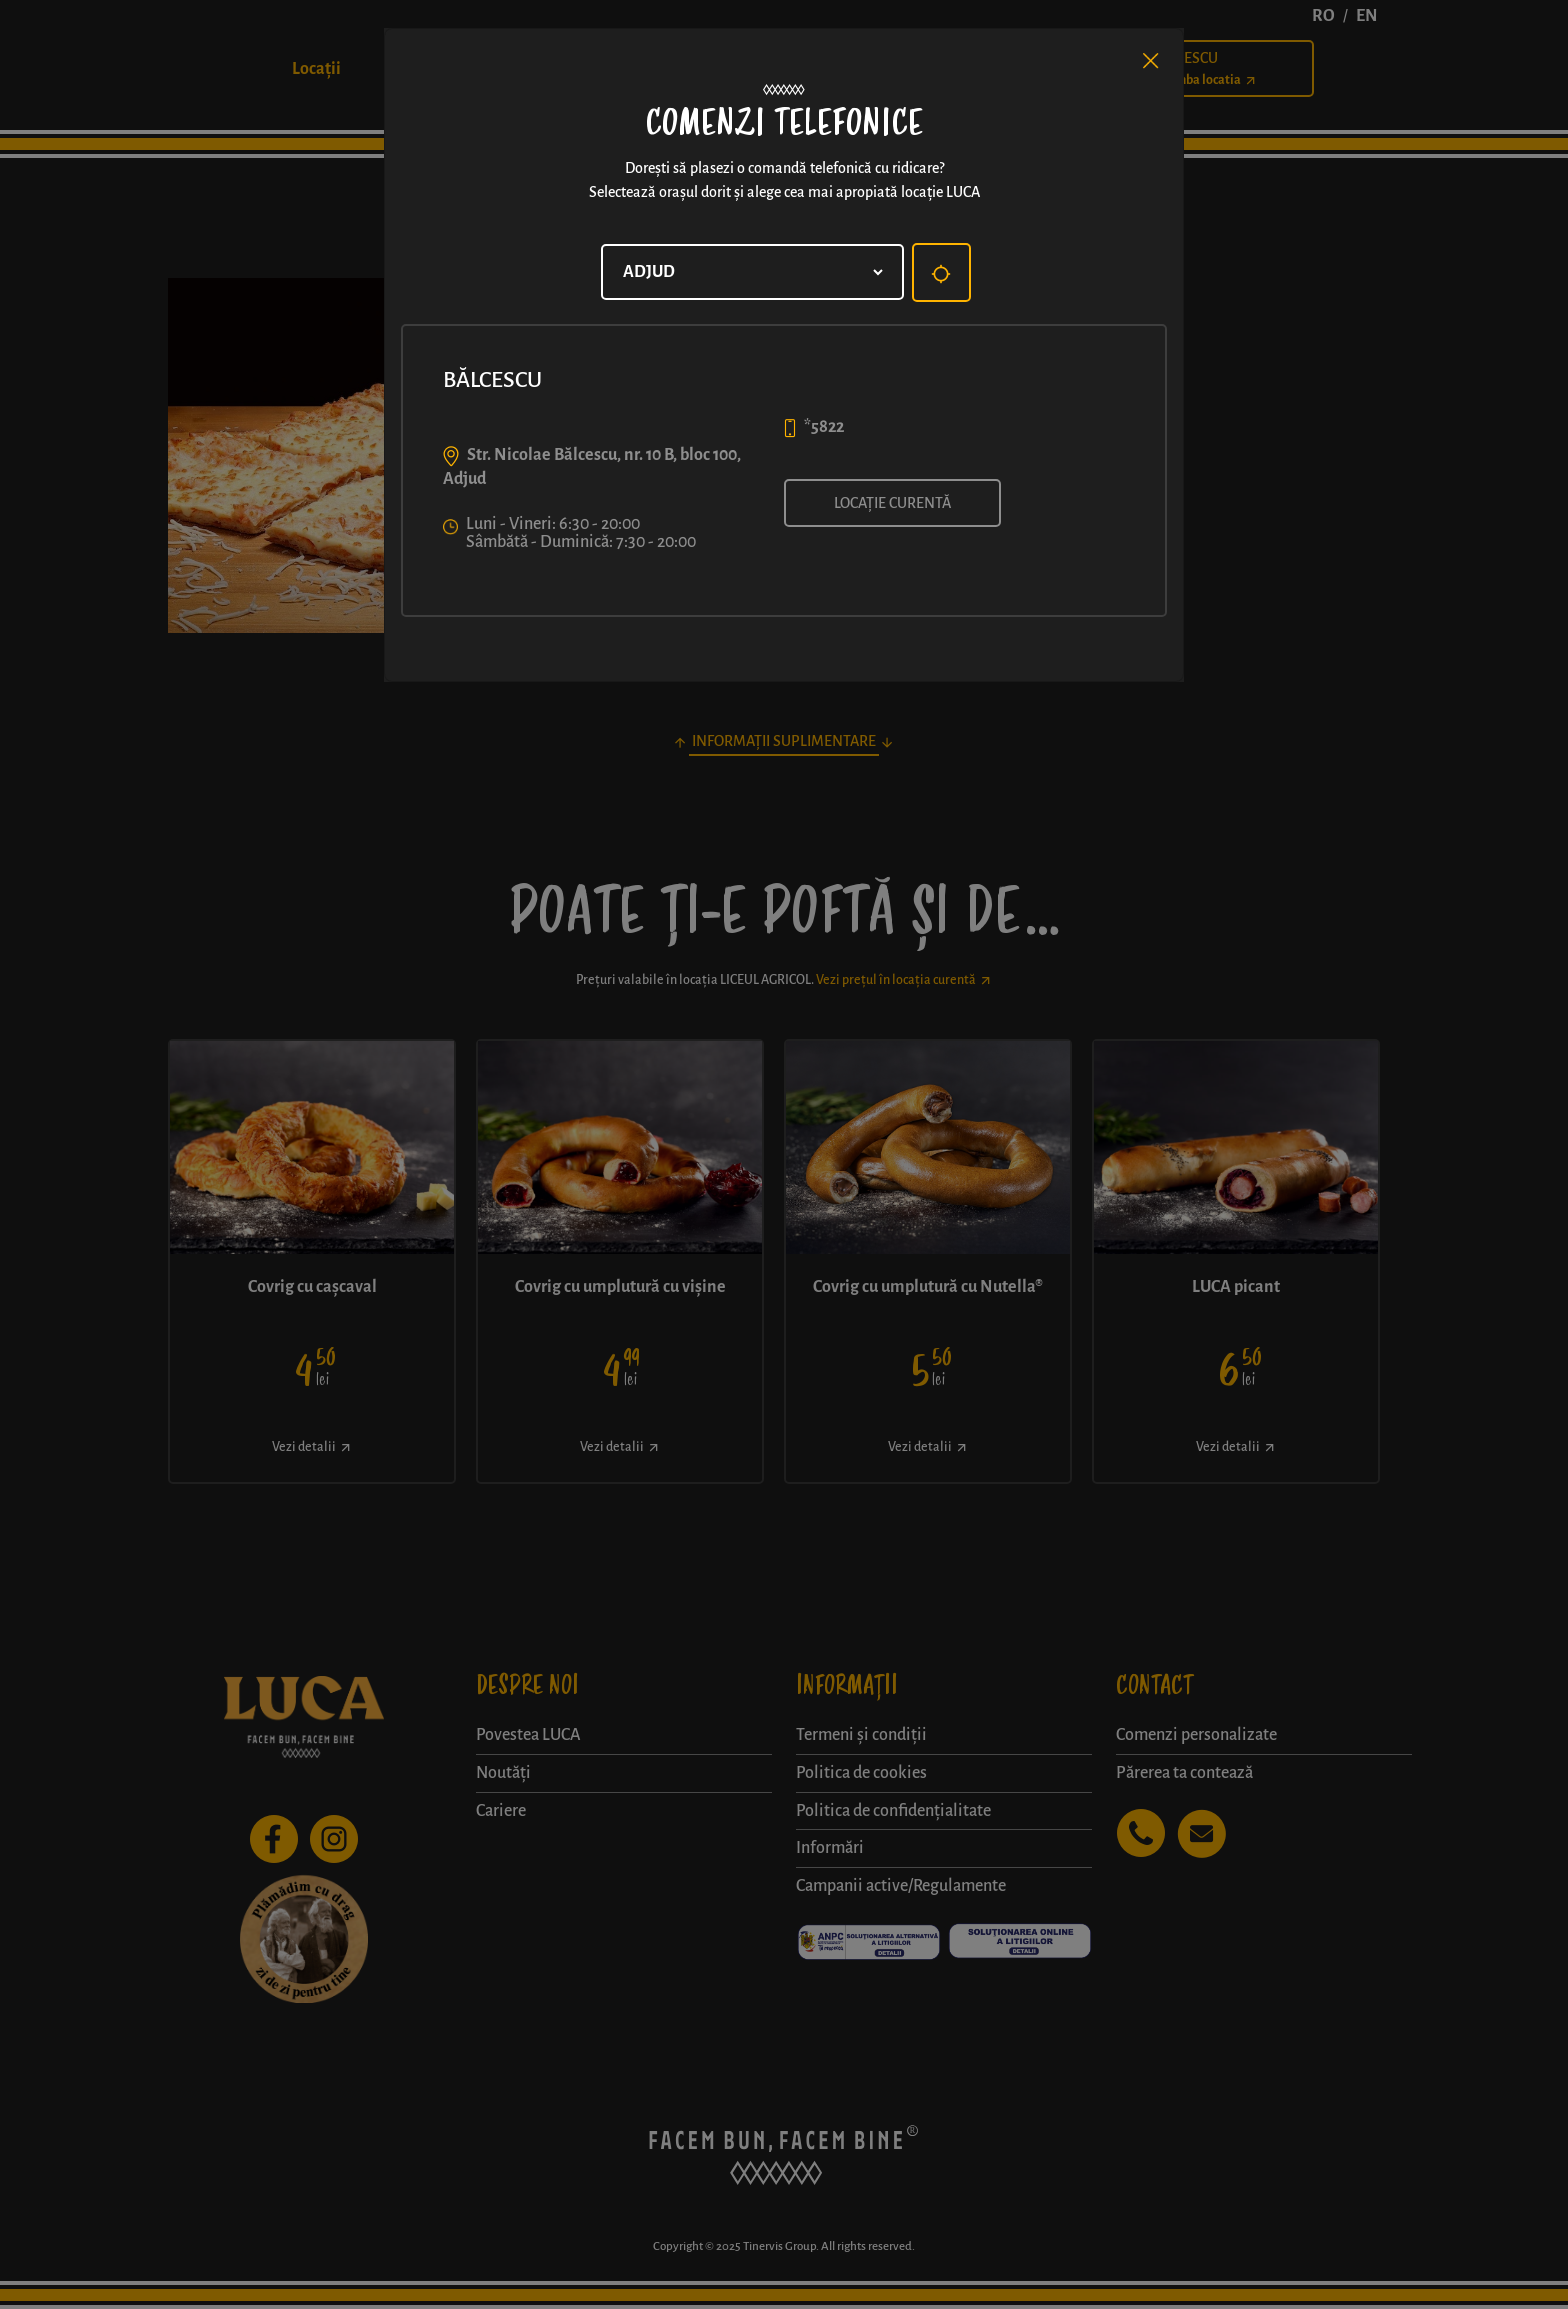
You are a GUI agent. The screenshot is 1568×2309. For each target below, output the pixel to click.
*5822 (824, 427)
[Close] (1151, 61)
